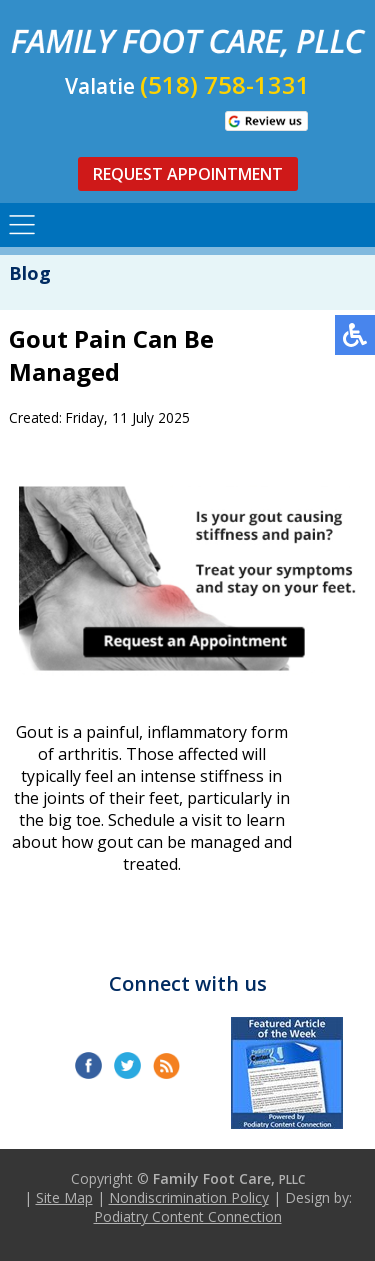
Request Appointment (188, 174)
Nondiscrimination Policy (189, 1197)
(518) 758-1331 (225, 84)
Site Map (64, 1197)
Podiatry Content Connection (188, 1216)
